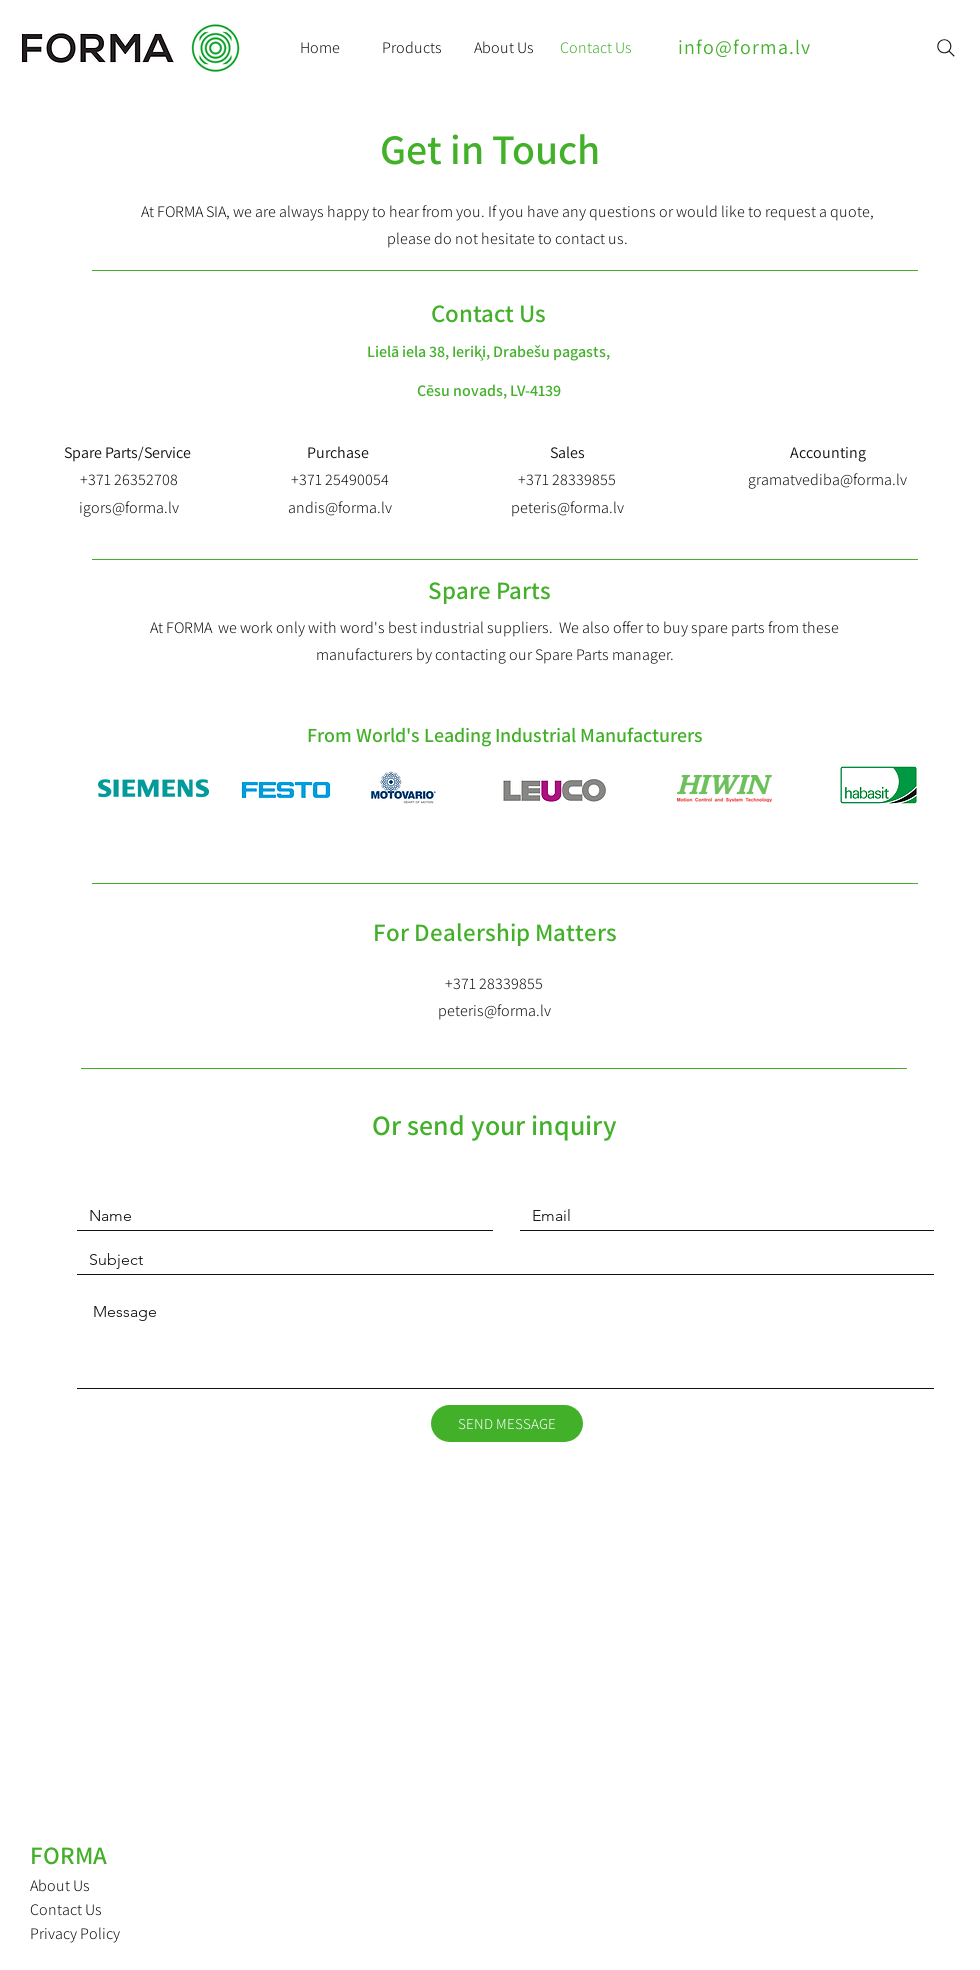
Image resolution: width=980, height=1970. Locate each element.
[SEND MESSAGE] (507, 1423)
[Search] (946, 48)
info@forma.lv (744, 47)
